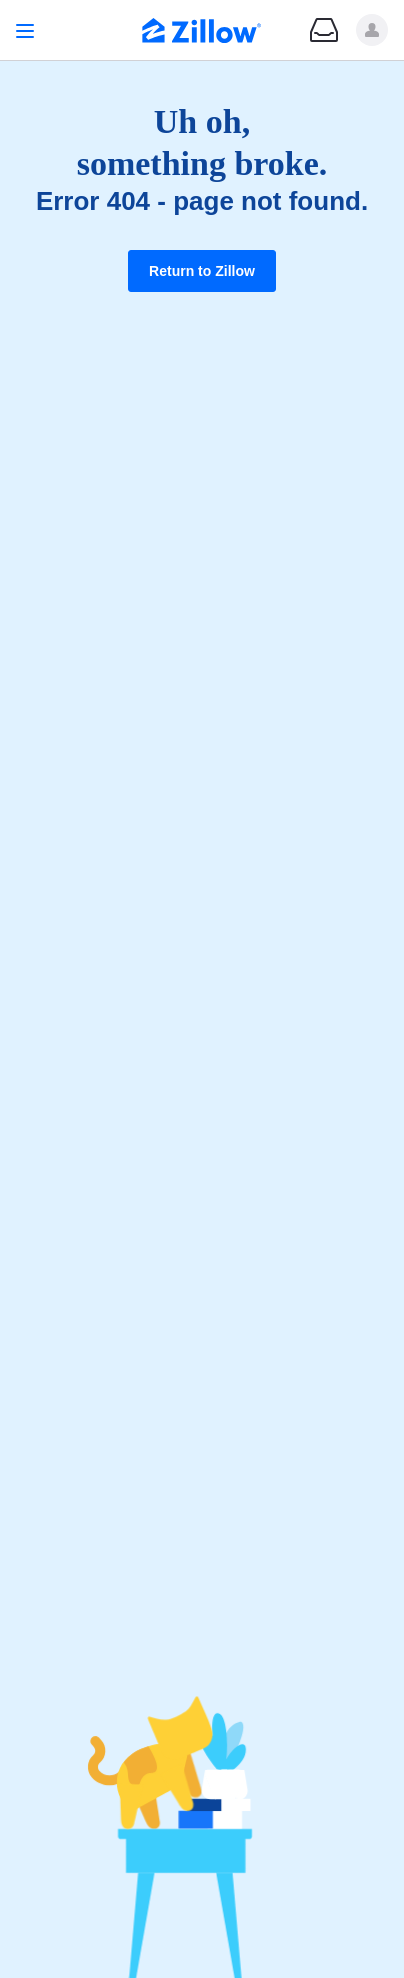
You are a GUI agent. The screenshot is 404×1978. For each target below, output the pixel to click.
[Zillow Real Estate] (202, 33)
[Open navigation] (25, 30)
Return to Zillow (202, 271)
